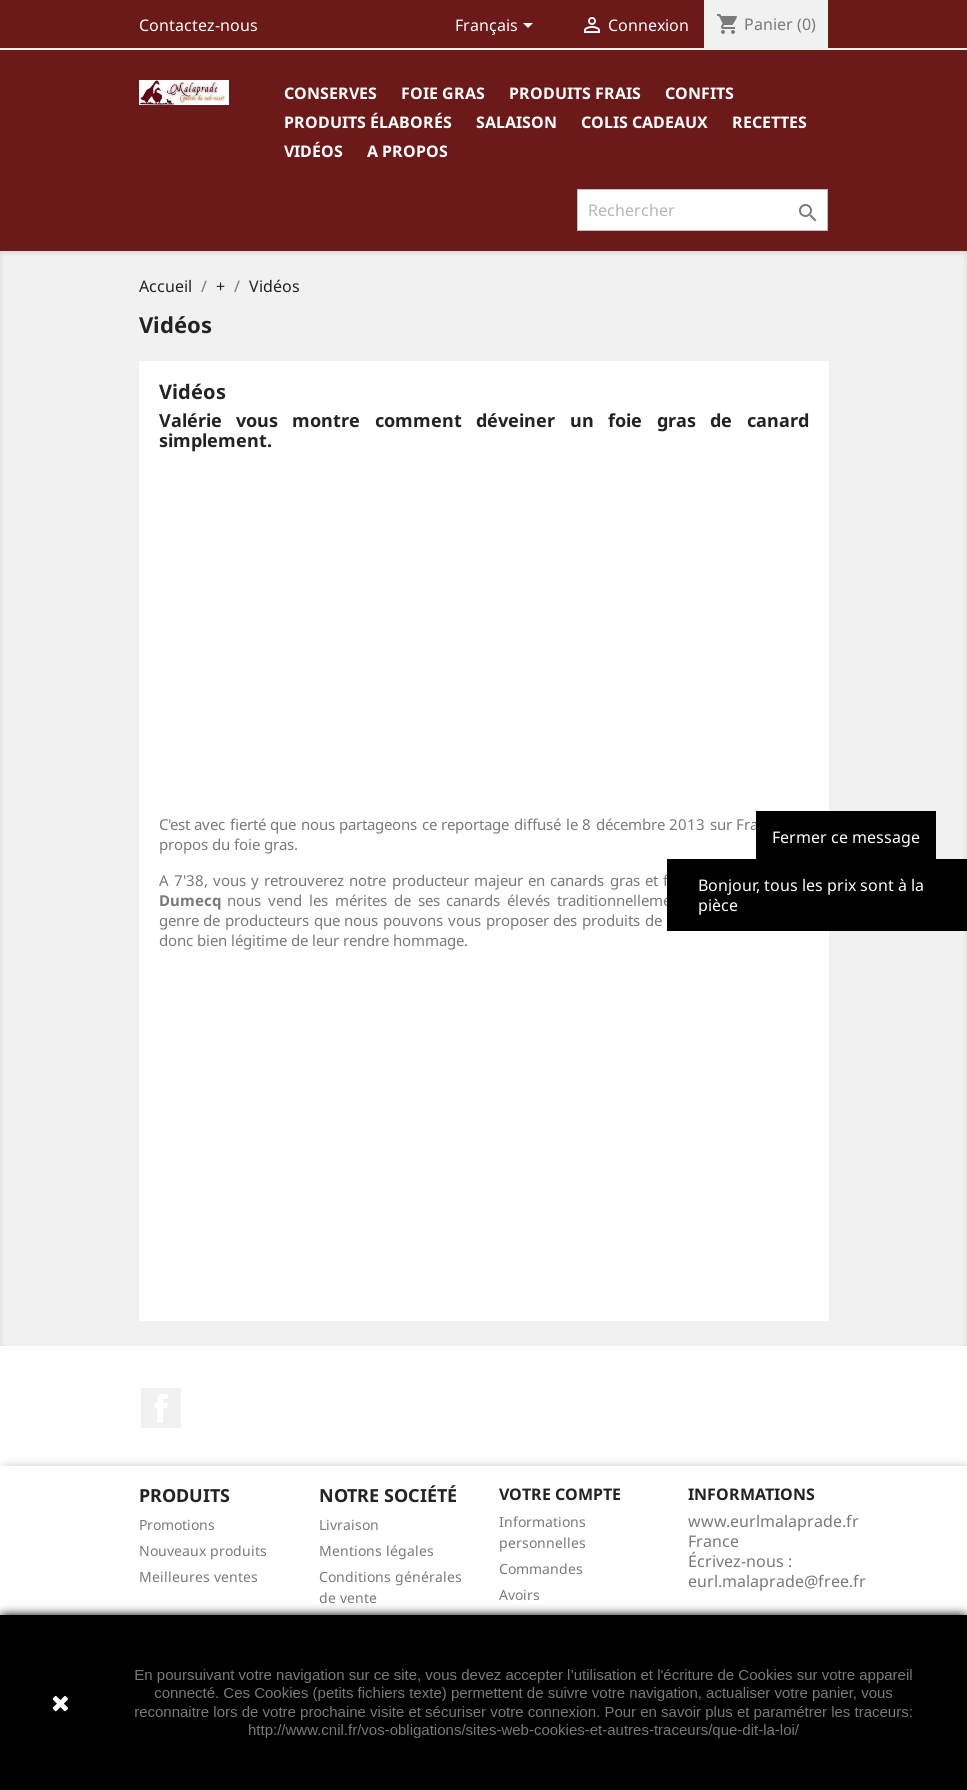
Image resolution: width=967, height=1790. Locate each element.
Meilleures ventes (198, 1576)
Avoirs (519, 1594)
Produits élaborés (368, 122)
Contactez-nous (198, 25)
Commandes (541, 1568)
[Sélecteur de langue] (497, 27)
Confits (699, 93)
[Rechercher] (702, 210)
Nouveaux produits (203, 1550)
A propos (407, 151)
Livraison (349, 1524)
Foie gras (443, 93)
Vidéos (313, 151)
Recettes (769, 122)
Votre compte (560, 1494)
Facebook (161, 1408)
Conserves (330, 93)
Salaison (516, 122)
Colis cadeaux (644, 122)
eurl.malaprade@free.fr (777, 1581)
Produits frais (575, 93)
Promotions (177, 1524)
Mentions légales (376, 1550)
